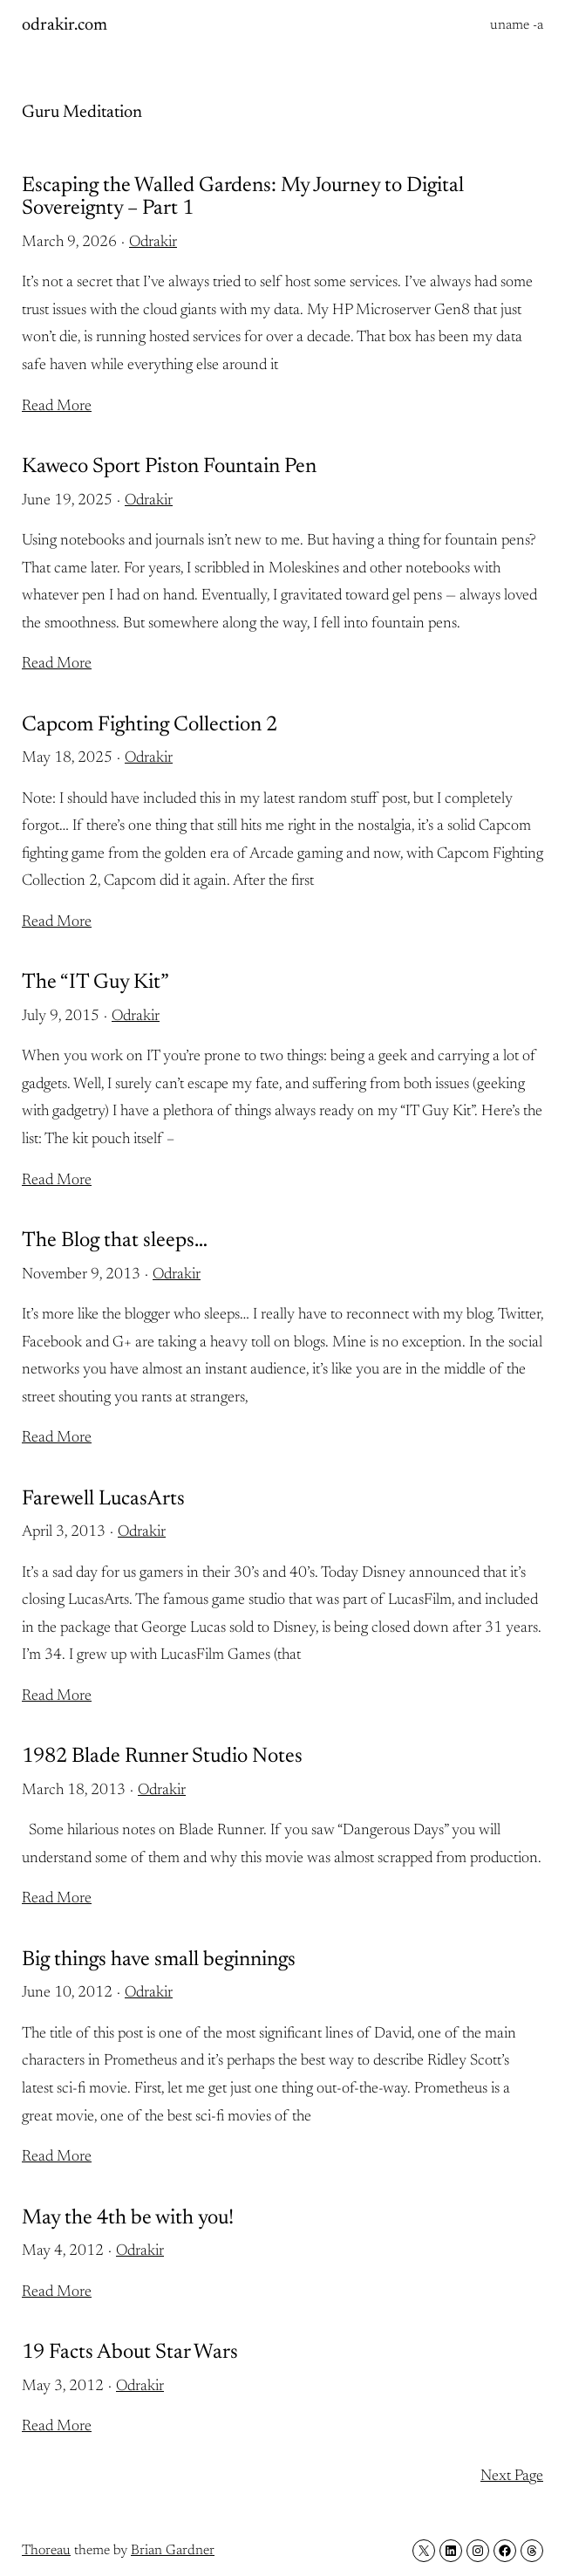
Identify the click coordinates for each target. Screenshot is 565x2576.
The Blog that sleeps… (115, 1240)
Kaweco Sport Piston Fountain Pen (169, 466)
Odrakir (153, 242)
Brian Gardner (172, 2551)
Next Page (511, 2476)
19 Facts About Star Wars (130, 2352)
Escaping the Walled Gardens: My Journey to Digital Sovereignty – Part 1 (243, 197)
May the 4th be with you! (128, 2218)
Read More (57, 406)
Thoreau (46, 2551)
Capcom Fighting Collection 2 (149, 725)
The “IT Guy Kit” (95, 982)
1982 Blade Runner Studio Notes (162, 1756)
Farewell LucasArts (103, 1499)
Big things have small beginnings (159, 1959)
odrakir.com (64, 25)
